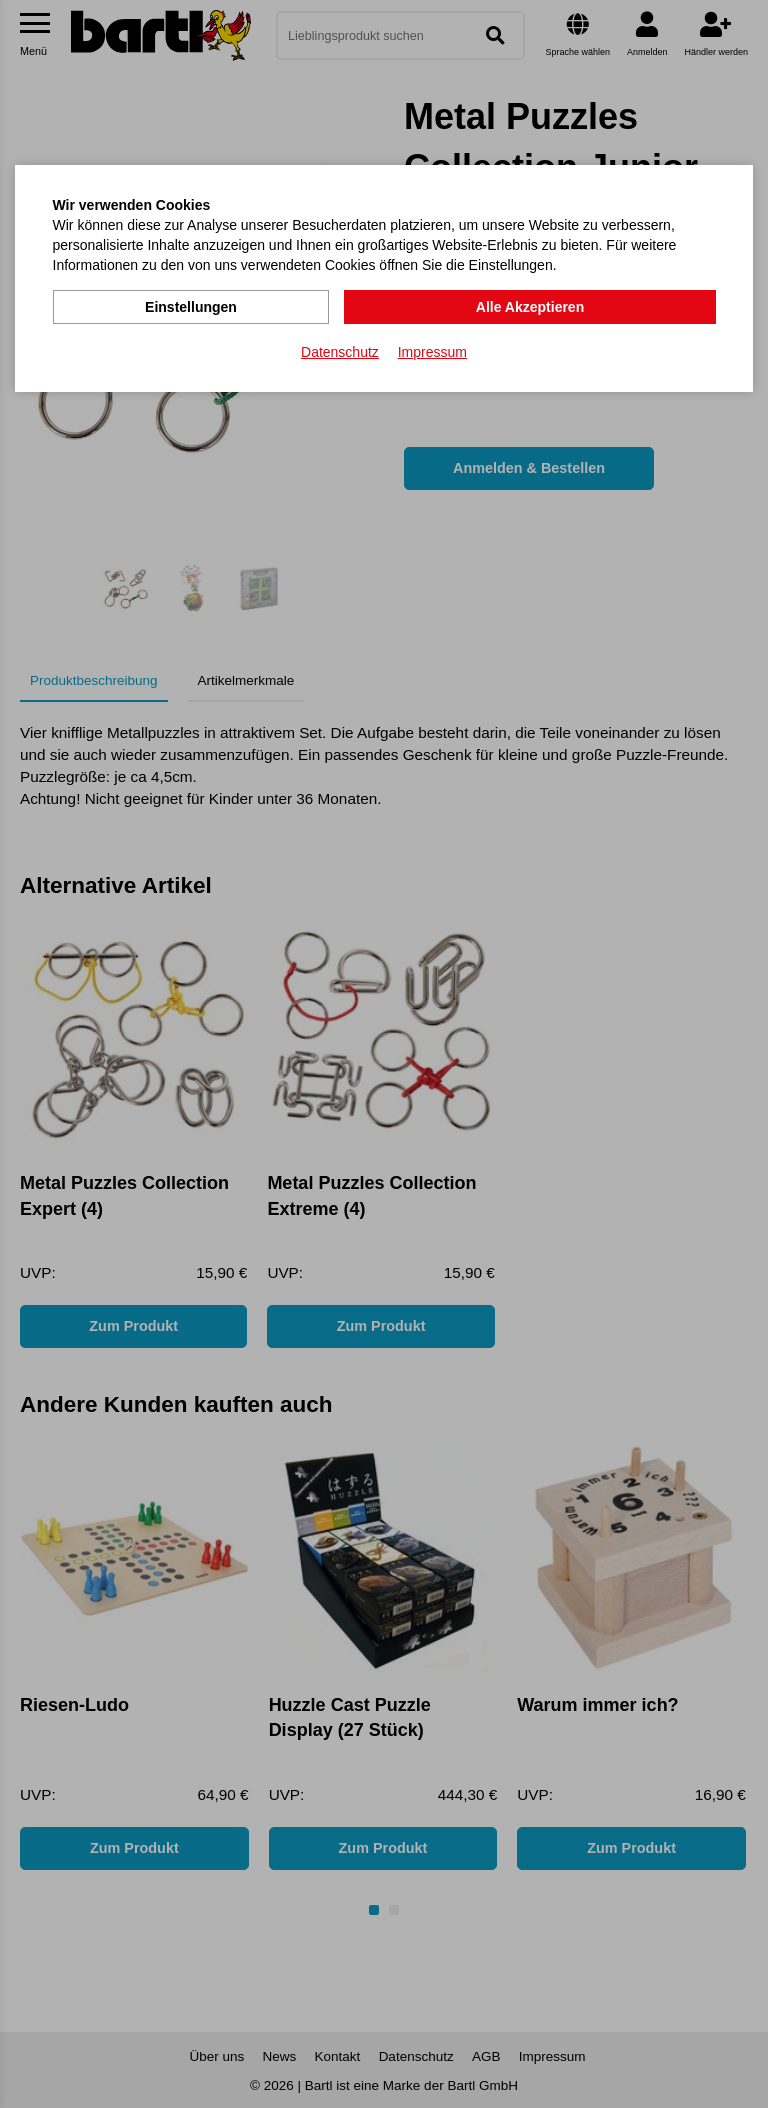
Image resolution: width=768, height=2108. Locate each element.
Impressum (432, 351)
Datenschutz (340, 351)
